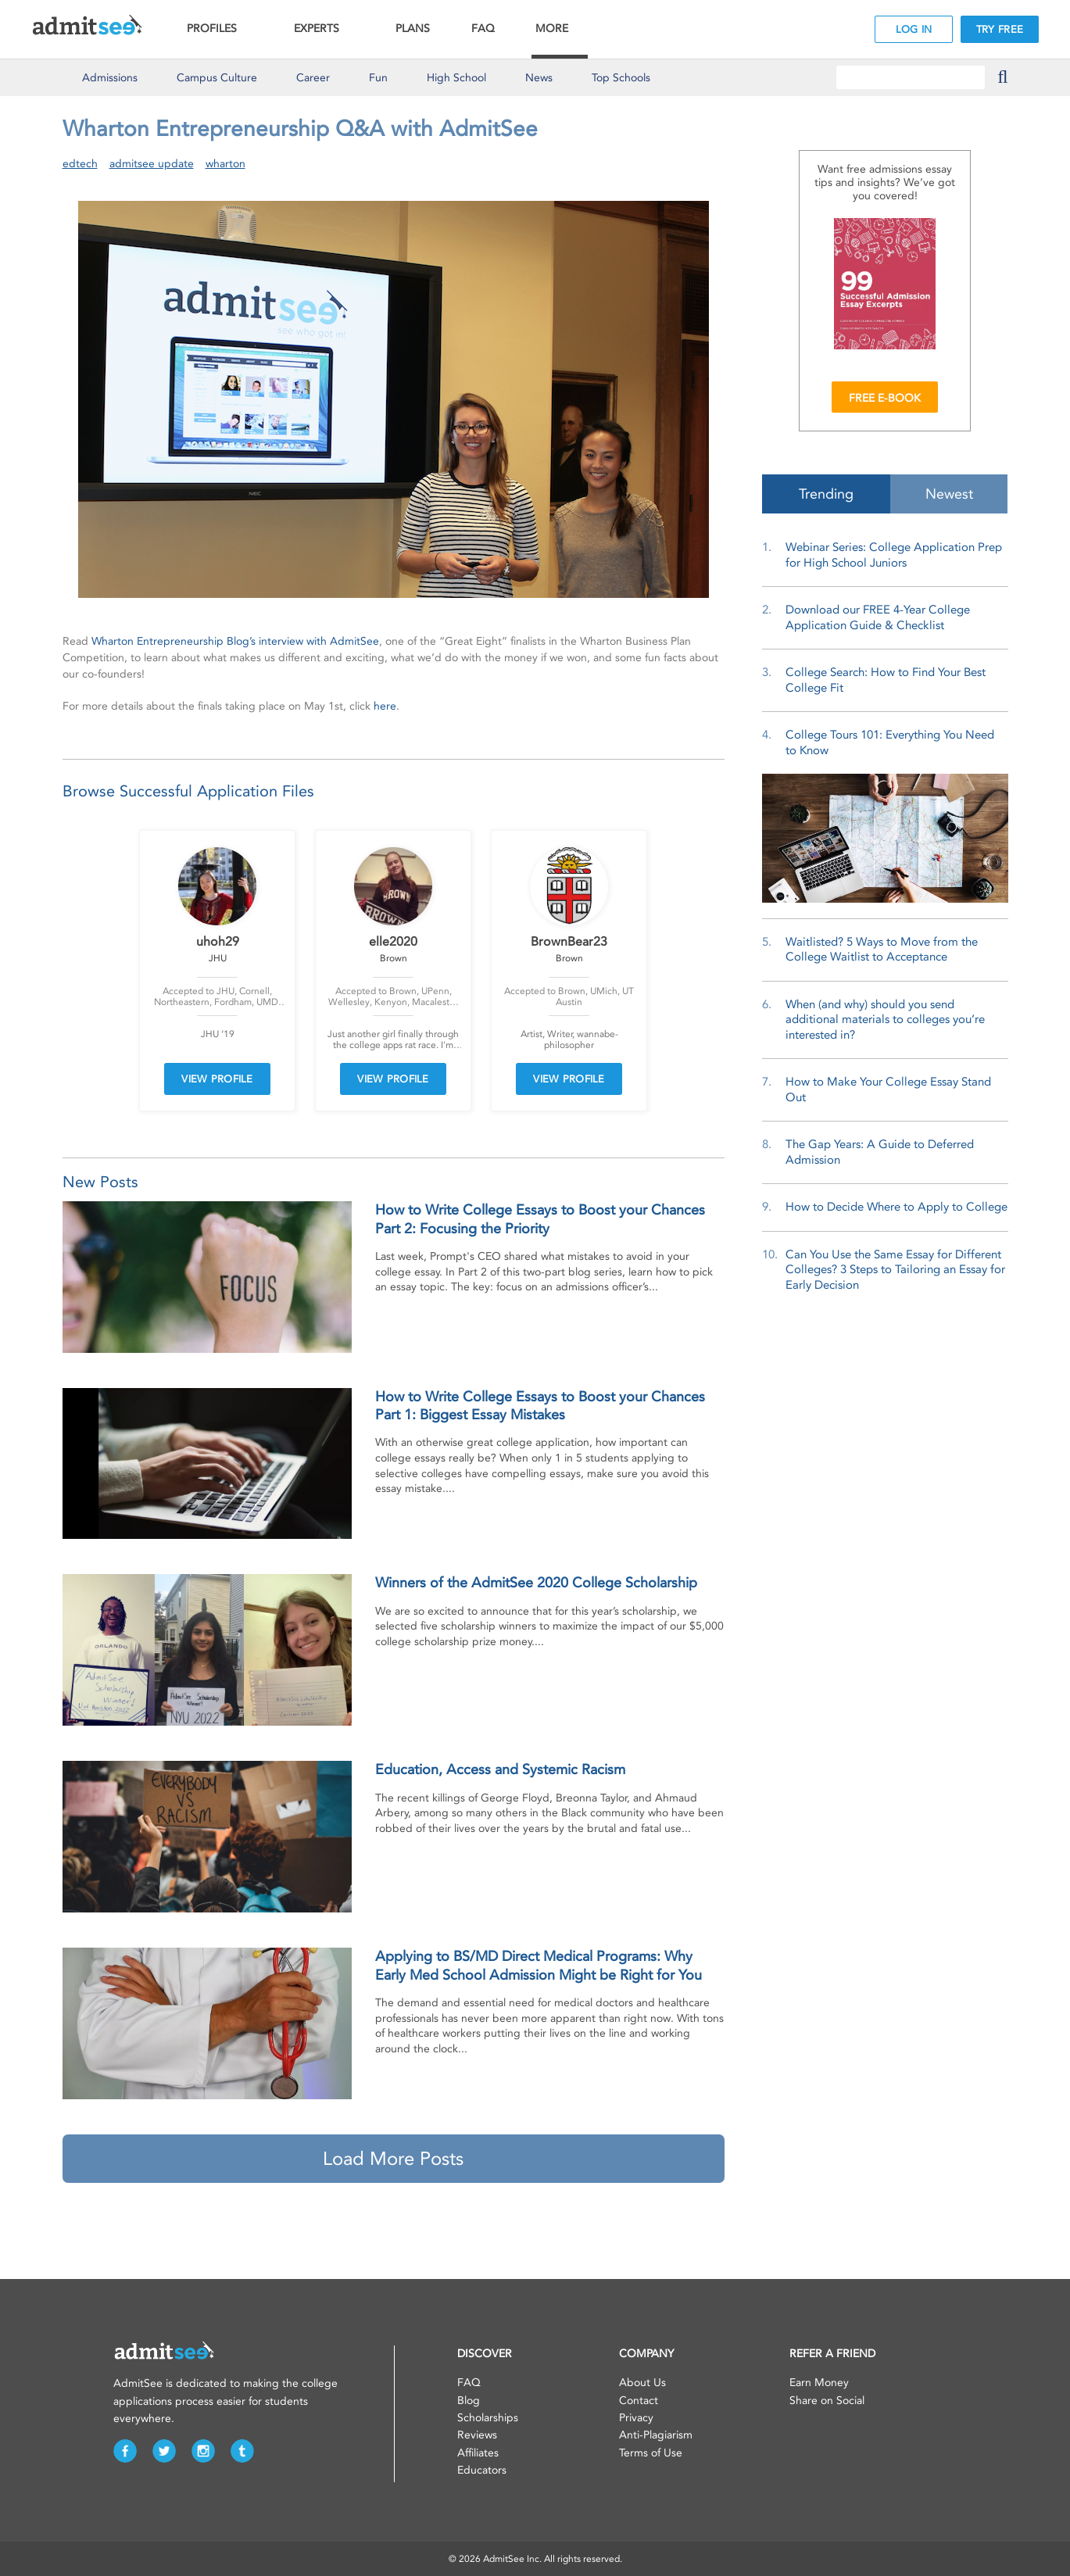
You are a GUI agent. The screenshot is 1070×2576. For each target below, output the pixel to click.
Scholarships (487, 2417)
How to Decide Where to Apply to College (896, 1207)
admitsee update (151, 163)
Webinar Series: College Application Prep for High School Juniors (894, 555)
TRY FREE (999, 29)
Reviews (477, 2435)
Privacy (636, 2417)
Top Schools (621, 77)
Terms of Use (650, 2453)
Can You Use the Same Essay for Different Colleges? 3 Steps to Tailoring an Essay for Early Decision (895, 1269)
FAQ (483, 28)
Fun (378, 77)
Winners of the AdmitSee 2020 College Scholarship (536, 1582)
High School (456, 77)
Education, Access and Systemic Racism (500, 1769)
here (385, 706)
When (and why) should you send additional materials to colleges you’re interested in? (885, 1019)
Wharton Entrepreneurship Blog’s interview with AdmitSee (235, 641)
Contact (638, 2400)
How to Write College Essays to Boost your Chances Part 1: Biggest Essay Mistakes (540, 1405)
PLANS (412, 28)
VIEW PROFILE (217, 1079)
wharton (225, 163)
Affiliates (478, 2453)
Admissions (110, 77)
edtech (80, 163)
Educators (481, 2470)
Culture (217, 77)
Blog (468, 2400)
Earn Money (819, 2382)
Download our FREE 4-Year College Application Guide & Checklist (878, 617)
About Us (642, 2382)
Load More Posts (393, 2159)
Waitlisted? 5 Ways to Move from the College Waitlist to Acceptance (882, 949)
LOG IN (914, 29)
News (539, 77)
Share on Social (826, 2400)
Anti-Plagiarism (655, 2435)
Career (313, 77)
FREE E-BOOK (885, 398)
